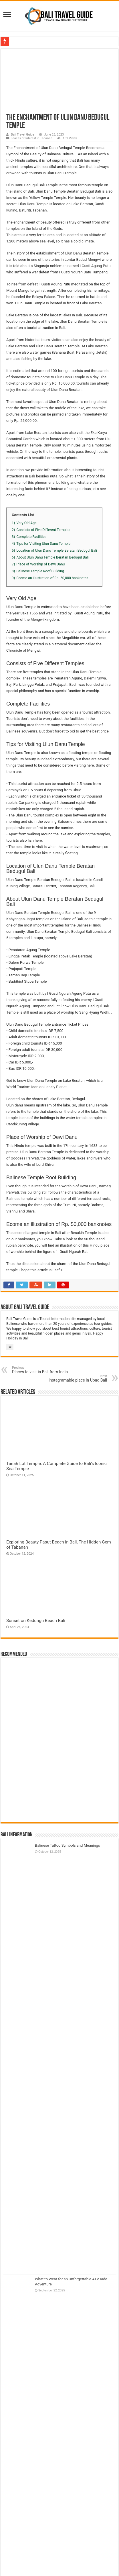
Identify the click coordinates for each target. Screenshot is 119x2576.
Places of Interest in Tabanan (31, 138)
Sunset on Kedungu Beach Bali (35, 1620)
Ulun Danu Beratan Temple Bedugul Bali (39, 912)
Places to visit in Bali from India (41, 1370)
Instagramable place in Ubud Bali (77, 1378)
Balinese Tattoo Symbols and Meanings (67, 1845)
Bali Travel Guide (22, 134)
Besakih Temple (84, 1233)
